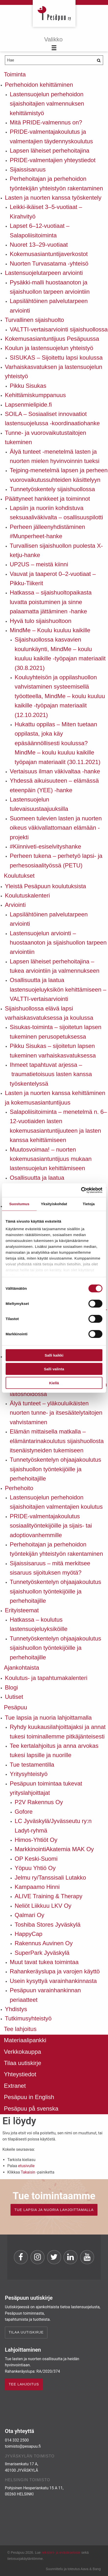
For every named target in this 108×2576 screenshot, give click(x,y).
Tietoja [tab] (89, 1204)
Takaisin (28, 2172)
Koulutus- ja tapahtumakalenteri (46, 1678)
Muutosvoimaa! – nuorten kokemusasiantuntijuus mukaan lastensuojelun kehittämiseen (51, 1159)
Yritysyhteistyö (29, 1774)
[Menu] (54, 43)
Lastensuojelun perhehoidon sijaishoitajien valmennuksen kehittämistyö (47, 103)
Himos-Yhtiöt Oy (36, 1839)
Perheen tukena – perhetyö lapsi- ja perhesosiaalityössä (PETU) (56, 860)
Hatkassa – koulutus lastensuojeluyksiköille (38, 1624)
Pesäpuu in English (29, 2097)
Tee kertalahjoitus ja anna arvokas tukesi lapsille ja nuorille (54, 1750)
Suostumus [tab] (19, 1204)
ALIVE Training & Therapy (48, 1896)
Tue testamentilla (32, 1764)
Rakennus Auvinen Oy (44, 1943)
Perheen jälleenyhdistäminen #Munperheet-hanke (47, 531)
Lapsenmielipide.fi (28, 404)
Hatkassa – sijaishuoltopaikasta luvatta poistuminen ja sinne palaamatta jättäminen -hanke (51, 602)
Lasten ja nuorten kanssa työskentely (53, 197)
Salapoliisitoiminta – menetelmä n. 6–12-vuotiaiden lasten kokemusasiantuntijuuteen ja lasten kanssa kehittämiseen (58, 1125)
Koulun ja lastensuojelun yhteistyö (49, 348)
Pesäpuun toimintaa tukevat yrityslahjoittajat (46, 1788)
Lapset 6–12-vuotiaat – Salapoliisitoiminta (39, 230)
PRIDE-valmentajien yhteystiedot (53, 160)
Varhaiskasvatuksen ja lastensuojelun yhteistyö (53, 371)
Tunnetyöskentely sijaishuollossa (52, 489)
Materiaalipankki (25, 2040)
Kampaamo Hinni (37, 1886)
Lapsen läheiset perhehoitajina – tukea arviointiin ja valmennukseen (54, 966)
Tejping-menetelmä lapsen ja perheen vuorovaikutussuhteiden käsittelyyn (59, 475)
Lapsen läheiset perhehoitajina (49, 150)
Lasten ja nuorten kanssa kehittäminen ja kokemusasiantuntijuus (55, 1098)
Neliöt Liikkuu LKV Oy (43, 1905)
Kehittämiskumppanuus (35, 395)
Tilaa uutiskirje (22, 2063)
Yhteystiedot (20, 2074)
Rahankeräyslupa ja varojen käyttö (55, 1971)
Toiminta (15, 74)
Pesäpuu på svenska (31, 2108)
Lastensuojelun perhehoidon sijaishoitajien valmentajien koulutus (56, 1502)
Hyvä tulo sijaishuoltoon (40, 621)
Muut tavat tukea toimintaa (44, 1962)
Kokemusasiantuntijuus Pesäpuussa (52, 338)
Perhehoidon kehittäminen (39, 84)
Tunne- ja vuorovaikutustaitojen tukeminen (45, 437)
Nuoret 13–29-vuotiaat (39, 244)
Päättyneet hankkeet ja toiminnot (47, 498)
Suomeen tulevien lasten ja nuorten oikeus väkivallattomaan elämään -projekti (56, 827)
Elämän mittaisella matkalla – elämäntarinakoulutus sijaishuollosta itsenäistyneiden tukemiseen (57, 1441)
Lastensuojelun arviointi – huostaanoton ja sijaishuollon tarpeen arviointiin (58, 942)
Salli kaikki (54, 1355)
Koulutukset (19, 875)
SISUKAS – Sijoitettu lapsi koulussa (56, 357)
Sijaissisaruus (28, 169)
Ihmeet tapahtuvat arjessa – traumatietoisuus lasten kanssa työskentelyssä (51, 1074)
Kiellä (54, 1383)
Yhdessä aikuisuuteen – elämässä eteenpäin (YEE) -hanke (54, 785)
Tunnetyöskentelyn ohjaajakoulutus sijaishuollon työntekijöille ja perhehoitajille (55, 1469)
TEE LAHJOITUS (24, 2384)
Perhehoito (19, 1488)
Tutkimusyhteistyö (28, 2018)
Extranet (15, 2085)
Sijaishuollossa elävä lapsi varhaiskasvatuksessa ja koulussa (49, 1013)
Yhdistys (16, 2009)
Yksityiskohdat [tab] (54, 1204)
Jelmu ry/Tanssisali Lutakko (50, 1877)
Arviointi (15, 904)
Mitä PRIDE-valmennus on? (46, 122)
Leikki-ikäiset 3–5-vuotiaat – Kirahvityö (46, 211)
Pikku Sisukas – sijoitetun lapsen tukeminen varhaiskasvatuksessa (53, 1050)
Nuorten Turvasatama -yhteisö (49, 263)
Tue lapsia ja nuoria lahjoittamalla (48, 1717)
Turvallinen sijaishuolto (34, 319)
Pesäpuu (54, 13)
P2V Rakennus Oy (39, 1802)
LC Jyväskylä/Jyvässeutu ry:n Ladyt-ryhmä (53, 1826)
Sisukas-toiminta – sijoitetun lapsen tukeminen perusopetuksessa (55, 1032)
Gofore (23, 1811)
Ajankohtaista (21, 1667)
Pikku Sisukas (28, 385)
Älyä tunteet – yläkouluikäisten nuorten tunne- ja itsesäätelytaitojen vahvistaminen (56, 1412)
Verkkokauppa (22, 2051)
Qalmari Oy (29, 1915)
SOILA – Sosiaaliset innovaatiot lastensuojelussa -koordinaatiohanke (52, 418)
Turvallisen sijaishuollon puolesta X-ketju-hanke (56, 550)
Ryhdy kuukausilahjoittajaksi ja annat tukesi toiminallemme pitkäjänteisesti (58, 1731)
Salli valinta (54, 1369)
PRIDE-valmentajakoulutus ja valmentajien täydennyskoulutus (51, 136)
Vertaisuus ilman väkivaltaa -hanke (55, 771)
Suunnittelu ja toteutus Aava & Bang (73, 2569)
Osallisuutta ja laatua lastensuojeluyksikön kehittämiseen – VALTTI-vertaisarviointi (58, 989)
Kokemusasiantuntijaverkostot (49, 254)
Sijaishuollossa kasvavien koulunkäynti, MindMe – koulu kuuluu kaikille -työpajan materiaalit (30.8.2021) (60, 653)
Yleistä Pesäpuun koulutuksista (45, 886)
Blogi (11, 1687)
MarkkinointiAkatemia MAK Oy (54, 1849)
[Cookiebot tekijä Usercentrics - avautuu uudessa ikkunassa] (81, 1190)
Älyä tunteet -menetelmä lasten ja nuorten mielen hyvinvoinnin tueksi (54, 456)
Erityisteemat (22, 1610)
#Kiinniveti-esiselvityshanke (45, 846)
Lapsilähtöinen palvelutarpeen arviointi (49, 306)
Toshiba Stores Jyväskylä (47, 1924)
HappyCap (28, 1934)
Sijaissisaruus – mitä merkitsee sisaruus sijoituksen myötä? (50, 1568)
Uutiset (14, 1696)
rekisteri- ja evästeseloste (61, 2552)
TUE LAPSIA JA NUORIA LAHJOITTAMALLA (54, 2210)
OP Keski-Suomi (36, 1858)
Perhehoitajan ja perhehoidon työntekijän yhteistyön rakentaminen (56, 183)
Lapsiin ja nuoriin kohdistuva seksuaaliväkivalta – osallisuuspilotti (56, 513)
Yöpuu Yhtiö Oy (35, 1868)
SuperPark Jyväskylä (42, 1952)
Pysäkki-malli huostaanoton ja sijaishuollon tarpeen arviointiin (50, 287)
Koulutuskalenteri (27, 895)
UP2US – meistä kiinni (39, 564)
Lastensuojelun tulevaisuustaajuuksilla (39, 804)
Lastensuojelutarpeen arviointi (44, 272)
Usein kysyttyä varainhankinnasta (53, 1981)
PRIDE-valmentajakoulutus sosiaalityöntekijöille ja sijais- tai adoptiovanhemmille (51, 1525)
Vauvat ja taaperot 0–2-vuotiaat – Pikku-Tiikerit (53, 578)
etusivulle (26, 2165)
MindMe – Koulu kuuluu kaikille (50, 630)
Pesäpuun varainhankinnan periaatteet (45, 1995)
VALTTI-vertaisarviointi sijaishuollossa (59, 329)
